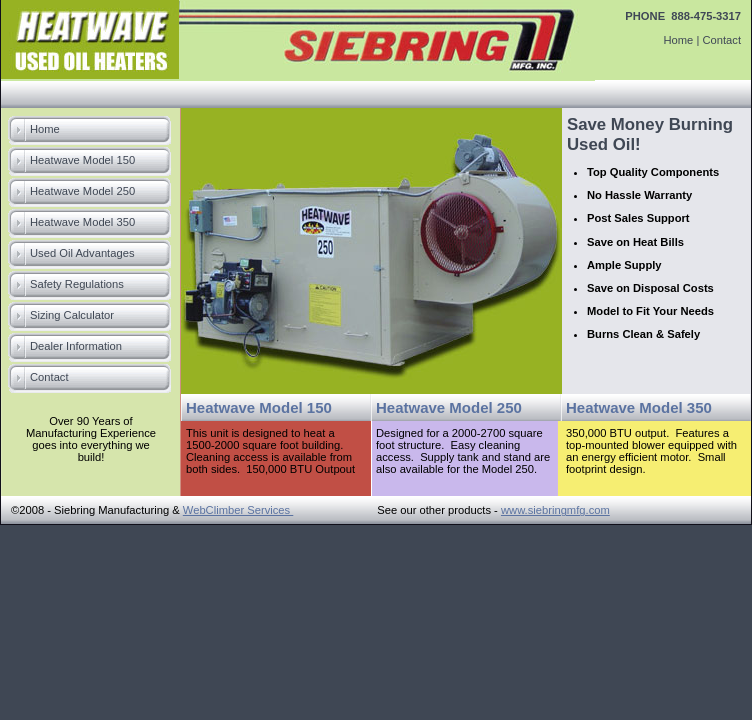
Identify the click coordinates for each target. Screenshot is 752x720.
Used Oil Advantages (82, 253)
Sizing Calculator (72, 315)
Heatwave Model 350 (82, 222)
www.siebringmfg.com (555, 510)
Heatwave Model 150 (82, 160)
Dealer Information (76, 346)
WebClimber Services (238, 510)
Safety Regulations (77, 284)
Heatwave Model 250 (82, 191)
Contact (721, 40)
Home (678, 40)
